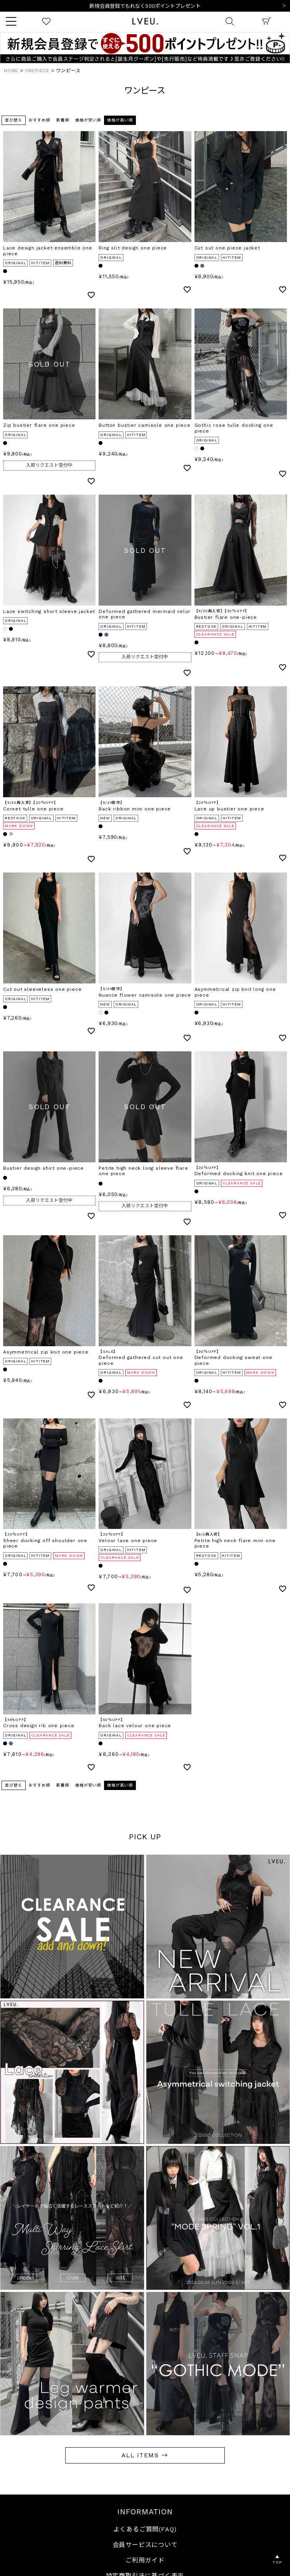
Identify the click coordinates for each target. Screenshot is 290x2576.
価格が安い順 (88, 120)
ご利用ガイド (145, 2560)
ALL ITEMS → (145, 2455)
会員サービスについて (145, 2544)
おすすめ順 (39, 120)
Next (284, 6)
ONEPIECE (37, 70)
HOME (11, 70)
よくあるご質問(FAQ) (145, 2529)
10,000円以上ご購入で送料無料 (145, 6)
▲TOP (277, 2559)
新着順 (62, 120)
